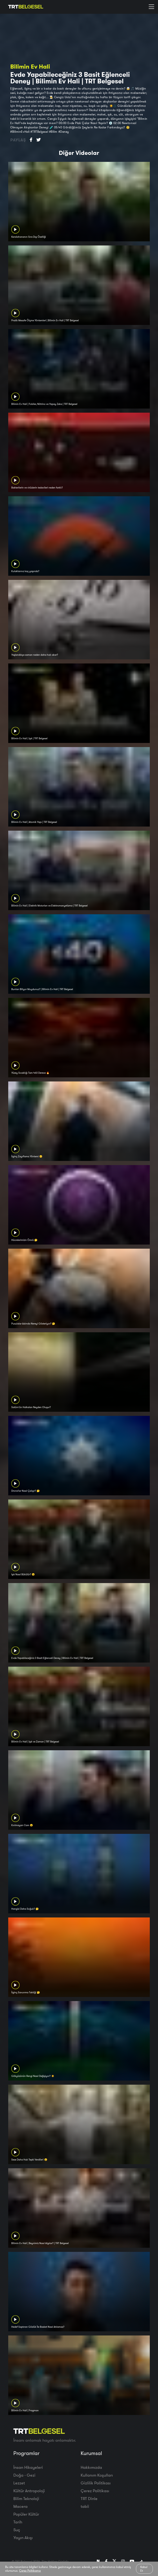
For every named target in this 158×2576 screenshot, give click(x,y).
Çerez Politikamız (30, 2571)
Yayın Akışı (23, 2537)
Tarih (17, 2521)
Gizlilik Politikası (96, 2482)
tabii (85, 2506)
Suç (16, 2529)
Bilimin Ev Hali (30, 66)
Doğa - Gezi (24, 2475)
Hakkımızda (91, 2467)
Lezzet (19, 2482)
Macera (20, 2506)
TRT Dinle (89, 2498)
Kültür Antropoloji (29, 2490)
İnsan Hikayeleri (28, 2467)
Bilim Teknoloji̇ (26, 2498)
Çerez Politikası (95, 2490)
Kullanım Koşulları (97, 2475)
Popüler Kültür (26, 2514)
